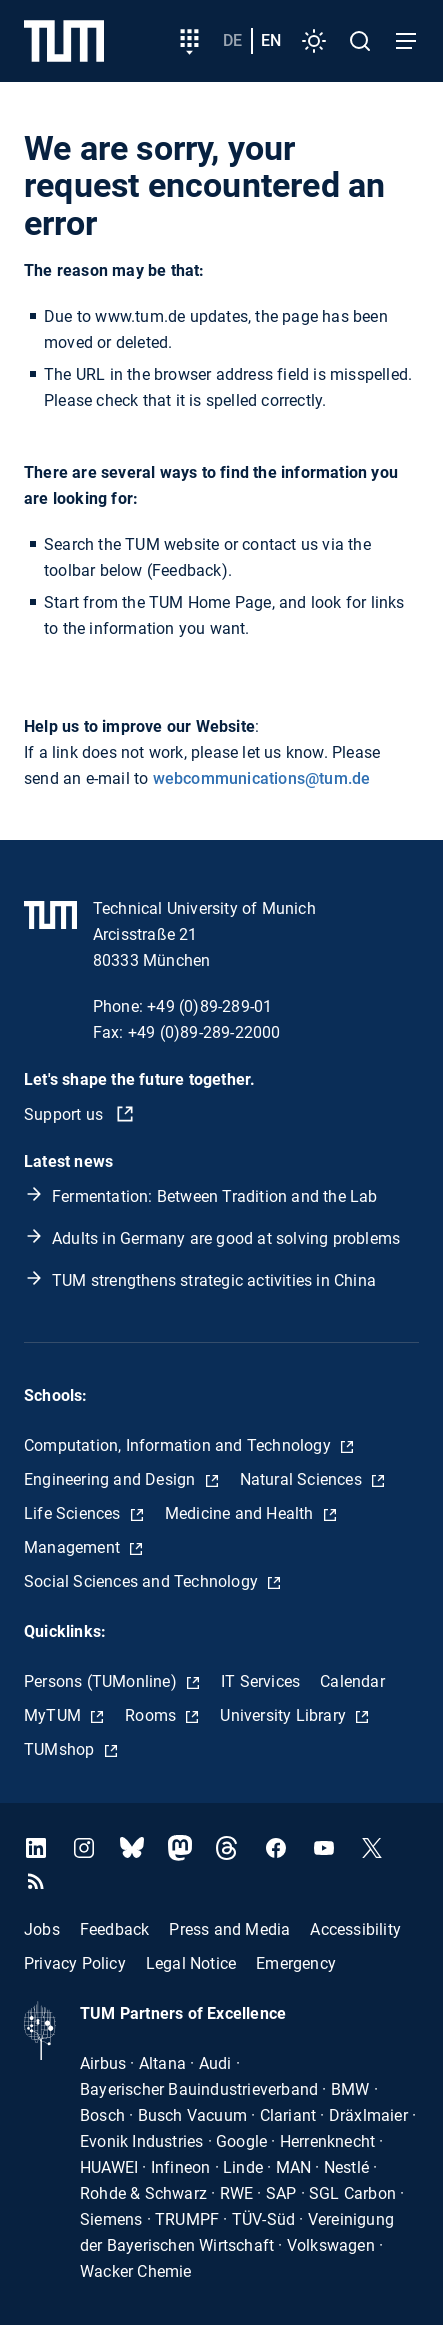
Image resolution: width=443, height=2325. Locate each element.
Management (74, 1547)
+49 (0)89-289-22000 (204, 1032)
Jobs (42, 1929)
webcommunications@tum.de (262, 778)
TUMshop (61, 1749)
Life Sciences (74, 1513)
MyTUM (54, 1715)
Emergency (296, 1963)
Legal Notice (191, 1963)
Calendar (352, 1681)
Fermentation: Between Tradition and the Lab (215, 1196)
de (232, 40)
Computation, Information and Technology (179, 1445)
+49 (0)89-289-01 (209, 1006)
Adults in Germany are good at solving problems (226, 1238)
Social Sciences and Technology (143, 1581)
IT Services (260, 1681)
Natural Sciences (303, 1479)
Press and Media (229, 1929)
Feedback (115, 1929)
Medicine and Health (241, 1513)
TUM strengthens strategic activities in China (214, 1280)
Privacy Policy (75, 1963)
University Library (285, 1715)
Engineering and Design (112, 1479)
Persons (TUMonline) (102, 1681)
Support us (65, 1114)
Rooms (152, 1715)
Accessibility (355, 1929)
